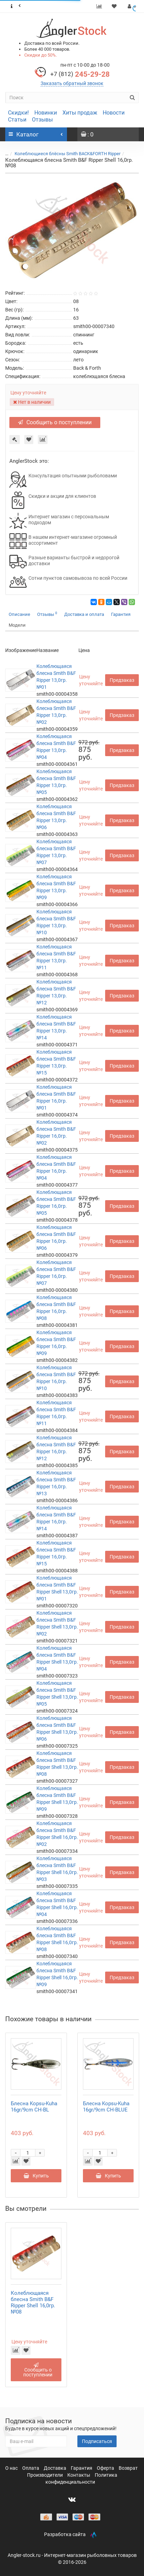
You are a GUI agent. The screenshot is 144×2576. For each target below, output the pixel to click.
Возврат (128, 2468)
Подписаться (97, 2441)
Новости (114, 112)
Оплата (31, 2468)
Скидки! (18, 112)
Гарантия (120, 614)
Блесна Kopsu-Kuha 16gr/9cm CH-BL (34, 2106)
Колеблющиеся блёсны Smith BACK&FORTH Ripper (67, 153)
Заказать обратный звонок (72, 83)
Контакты (79, 2475)
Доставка (55, 2468)
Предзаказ (122, 680)
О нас (12, 2468)
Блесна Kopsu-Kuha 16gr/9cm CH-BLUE (106, 2106)
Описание (19, 614)
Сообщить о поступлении (55, 422)
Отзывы (42, 119)
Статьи (17, 119)
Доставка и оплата (84, 614)
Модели (17, 625)
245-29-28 (80, 74)
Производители (45, 2475)
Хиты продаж (79, 112)
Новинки (45, 112)
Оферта (106, 2468)
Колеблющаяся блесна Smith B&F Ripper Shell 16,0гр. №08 (33, 2302)
